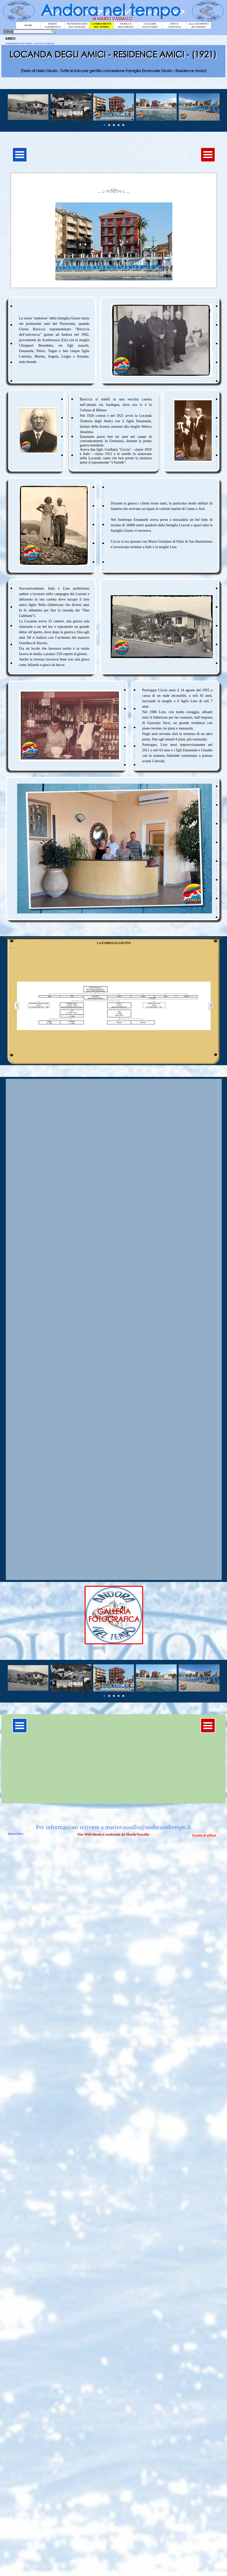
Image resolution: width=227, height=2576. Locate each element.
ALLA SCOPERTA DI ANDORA (199, 25)
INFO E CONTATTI (174, 25)
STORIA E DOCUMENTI (126, 25)
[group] (114, 110)
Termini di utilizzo (204, 1835)
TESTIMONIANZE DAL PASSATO (77, 25)
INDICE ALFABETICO (53, 25)
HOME (28, 25)
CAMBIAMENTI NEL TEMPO (101, 25)
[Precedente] (17, 1005)
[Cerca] (34, 32)
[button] (104, 125)
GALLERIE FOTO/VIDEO (150, 25)
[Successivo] (210, 1005)
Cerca (8, 31)
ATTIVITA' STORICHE (44, 43)
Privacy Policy (15, 1833)
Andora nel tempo (110, 9)
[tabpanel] (113, 70)
